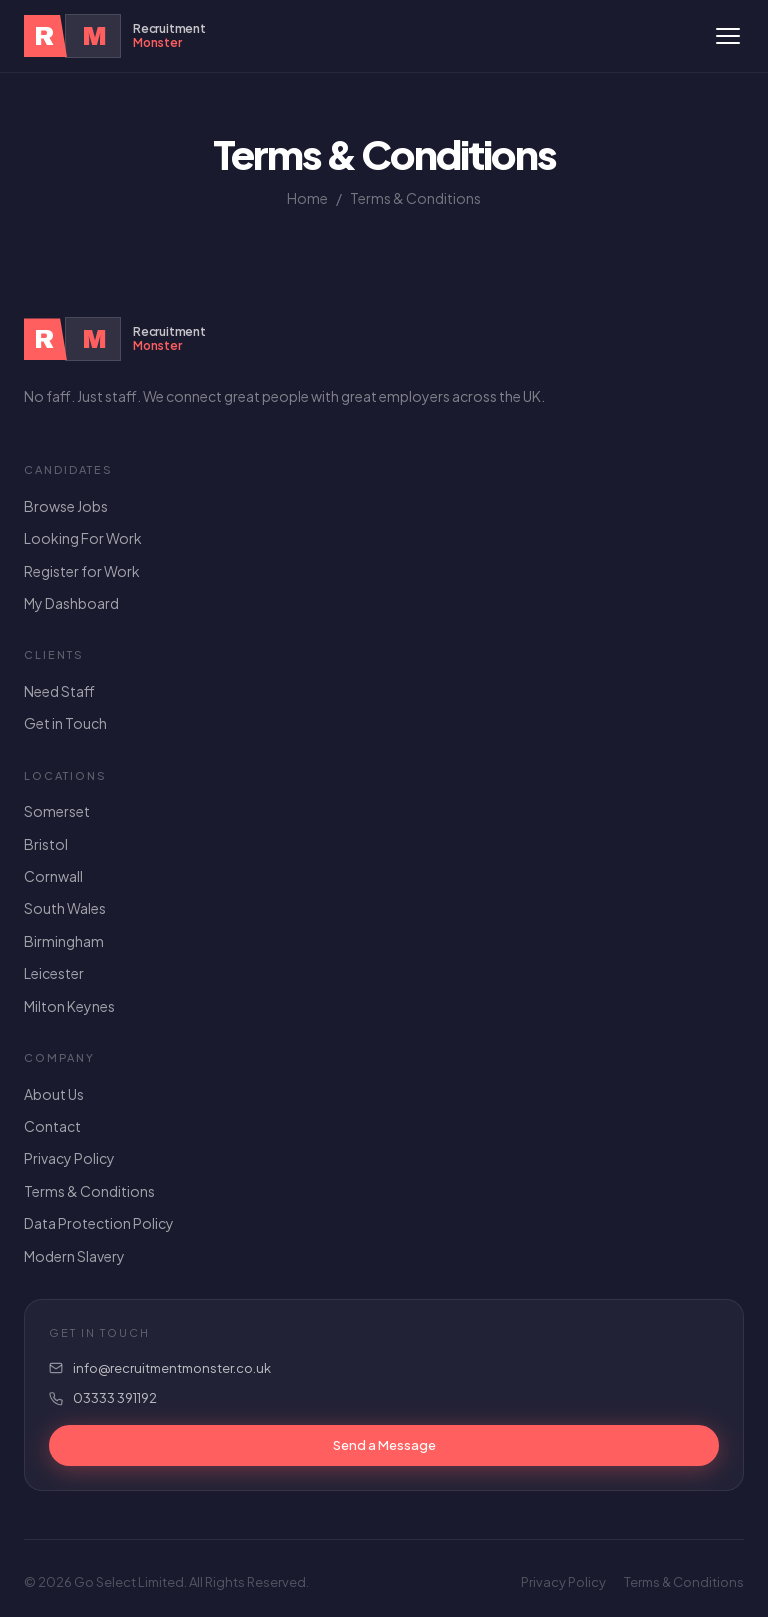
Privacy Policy (69, 1158)
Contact (52, 1126)
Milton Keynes (69, 1006)
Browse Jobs (66, 506)
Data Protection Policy (99, 1223)
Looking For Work (83, 538)
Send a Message (384, 1445)
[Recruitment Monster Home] (115, 36)
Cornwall (53, 876)
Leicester (54, 973)
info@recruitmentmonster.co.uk (172, 1368)
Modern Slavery (74, 1256)
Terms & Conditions (89, 1191)
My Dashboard (71, 603)
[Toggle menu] (728, 36)
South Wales (65, 908)
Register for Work (82, 571)
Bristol (46, 844)
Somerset (57, 811)
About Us (54, 1094)
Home (307, 198)
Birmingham (64, 941)
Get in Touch (65, 723)
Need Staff (59, 691)
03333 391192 (115, 1398)
